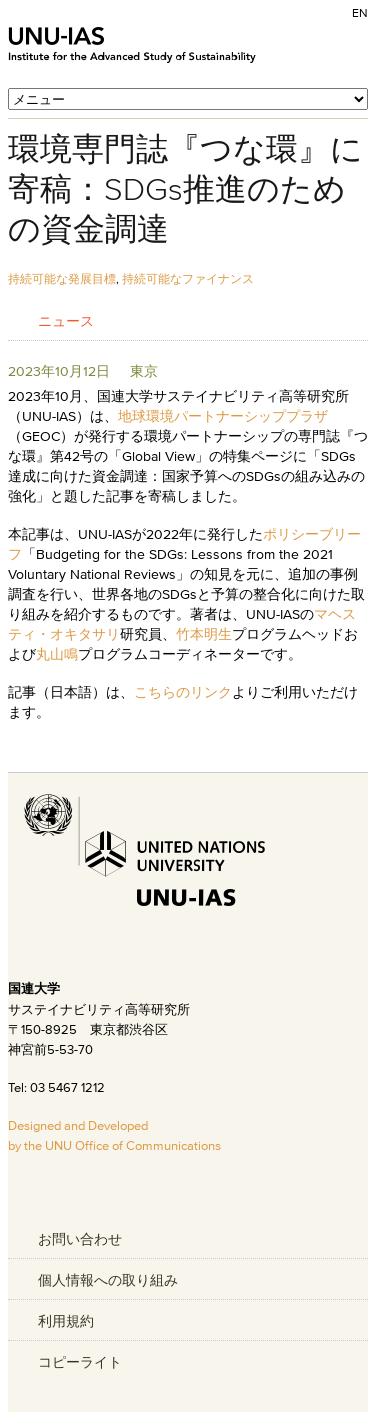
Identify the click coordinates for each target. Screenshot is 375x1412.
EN (360, 12)
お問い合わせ (80, 1239)
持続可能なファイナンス (188, 278)
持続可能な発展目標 (62, 278)
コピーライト (80, 1362)
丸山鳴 (57, 654)
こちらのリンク (183, 692)
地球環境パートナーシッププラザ (223, 416)
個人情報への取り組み (108, 1280)
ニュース (66, 320)
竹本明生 (204, 634)
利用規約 (66, 1321)
